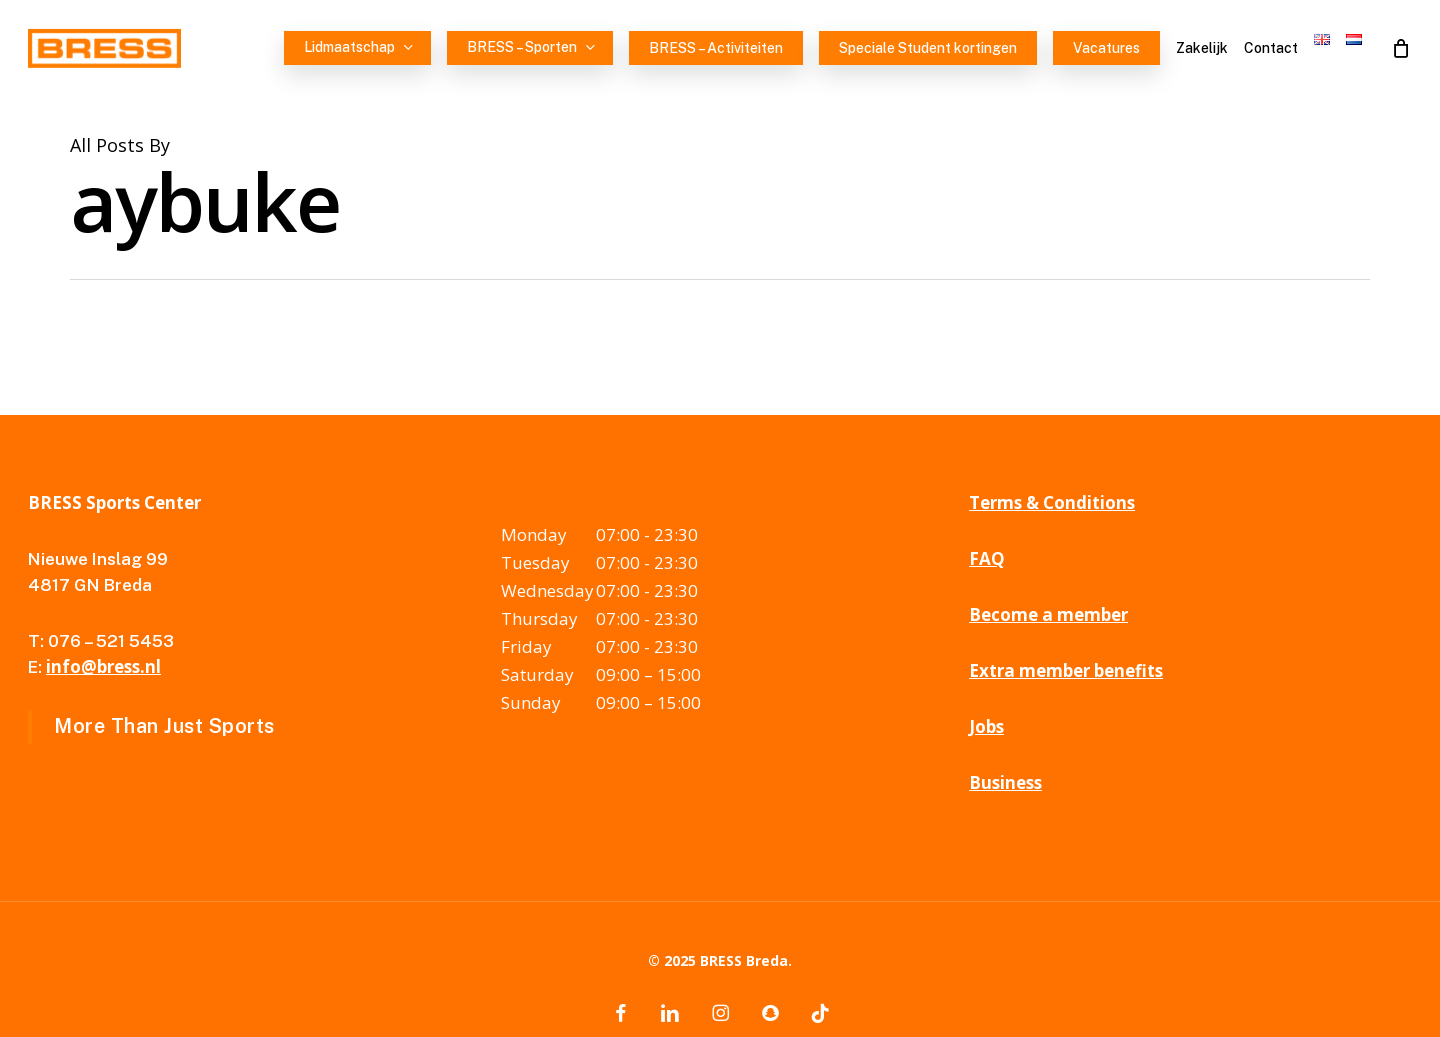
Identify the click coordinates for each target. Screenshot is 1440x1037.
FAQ (987, 558)
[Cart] (1401, 48)
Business (1005, 782)
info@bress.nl (103, 666)
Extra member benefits (1066, 670)
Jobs (986, 726)
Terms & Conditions (1052, 502)
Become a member (1048, 614)
